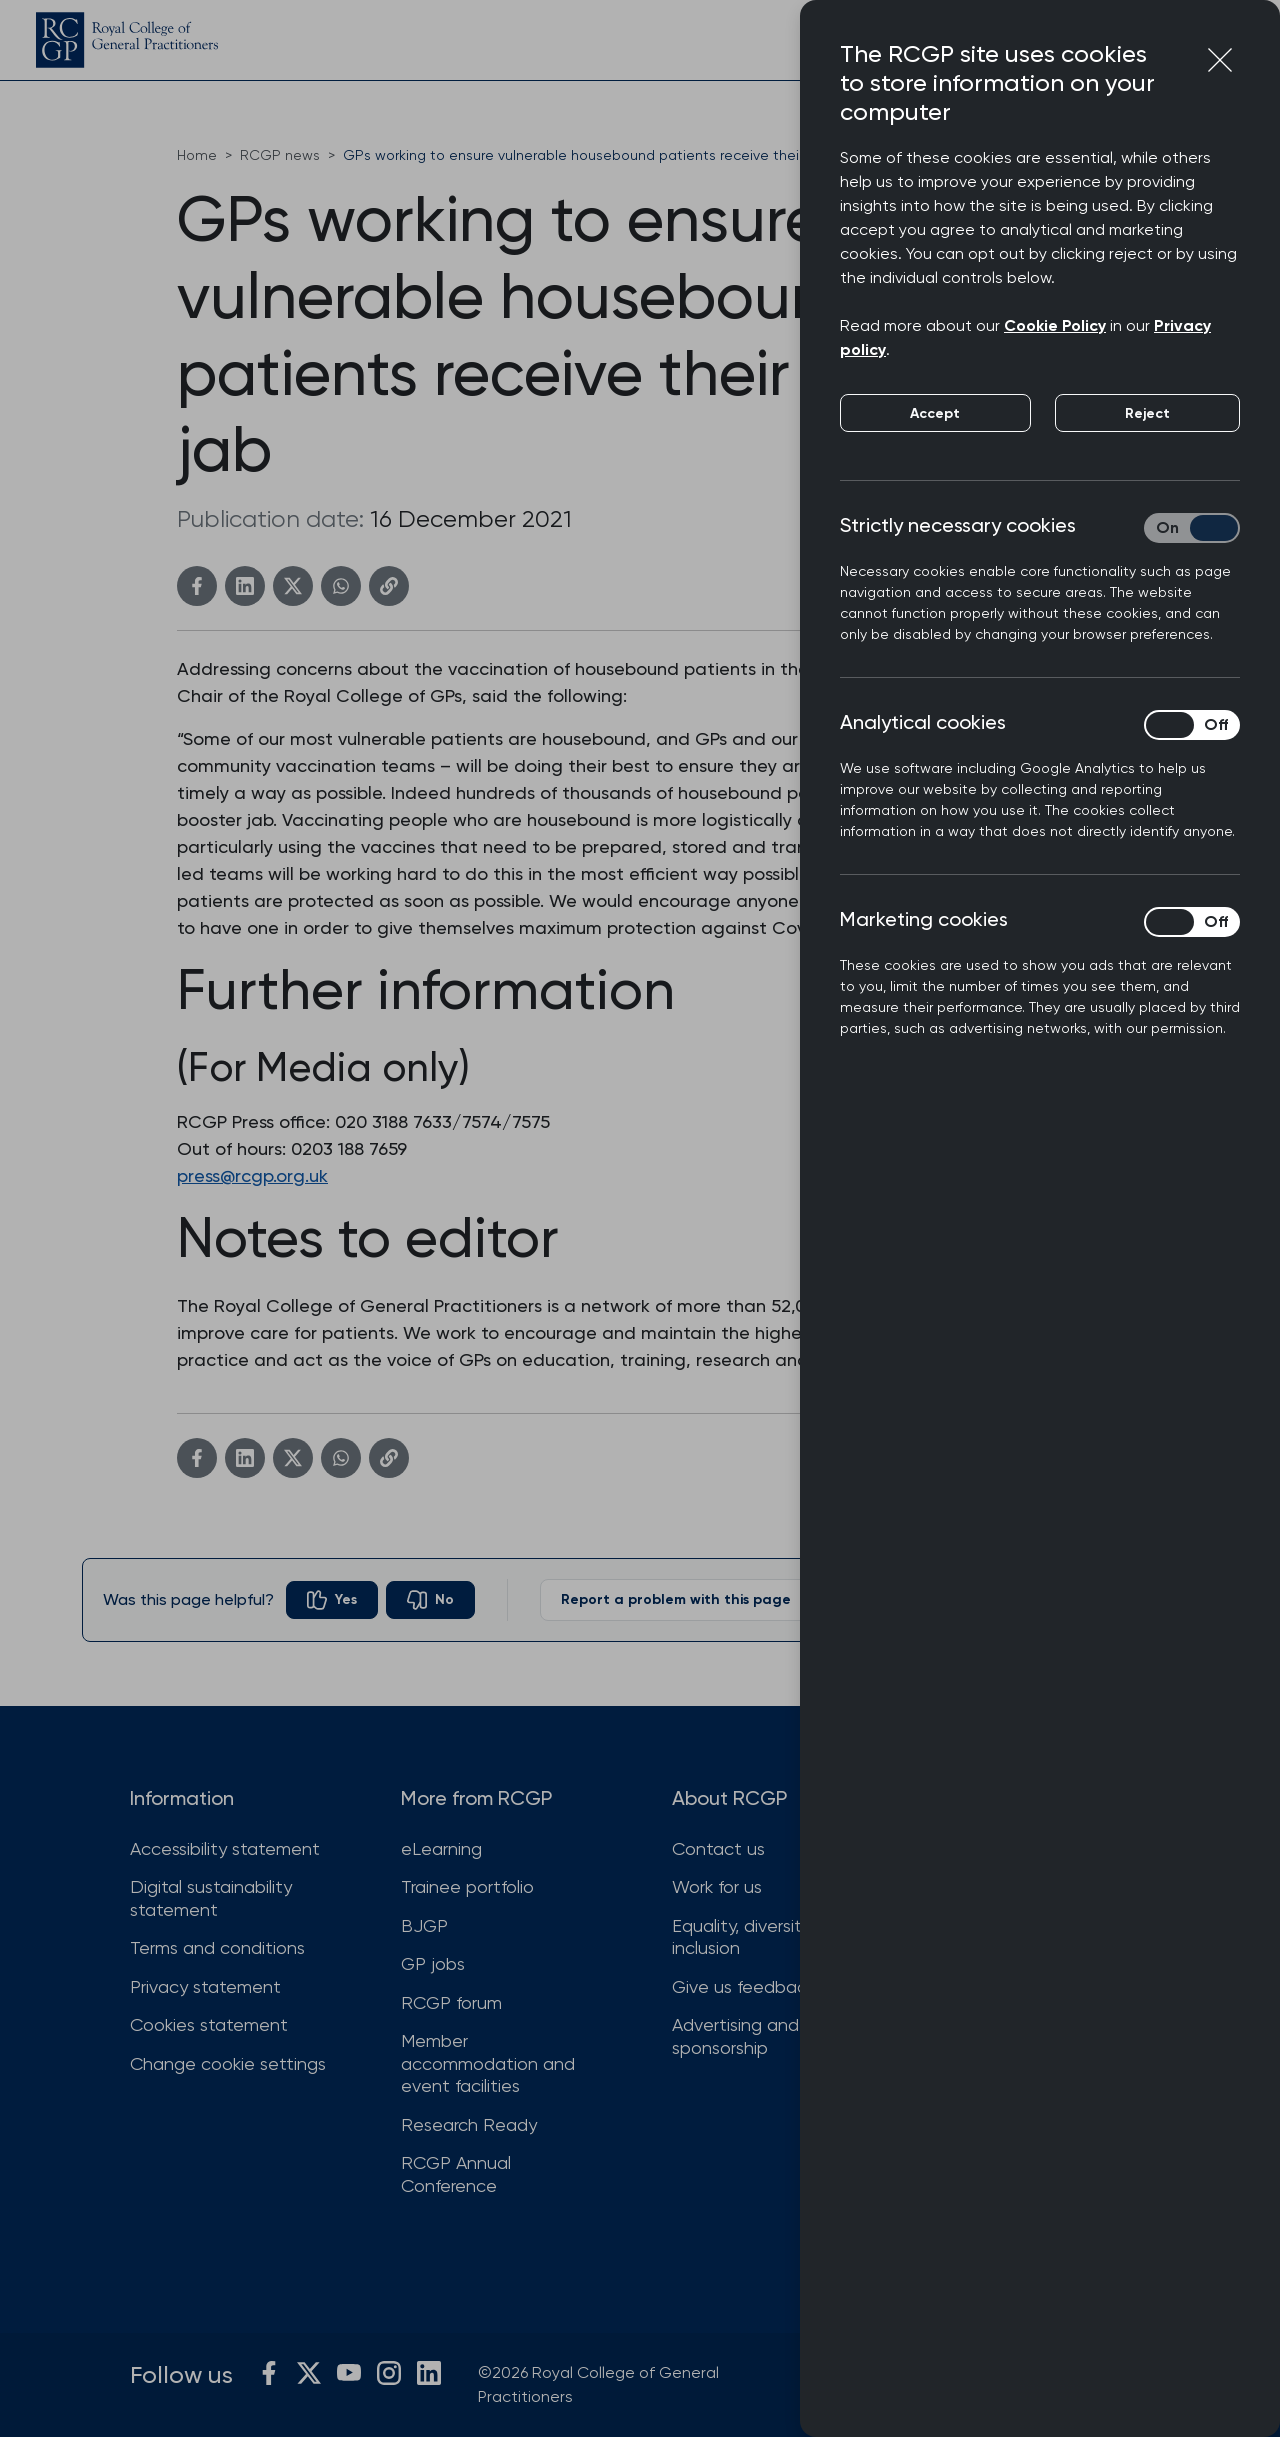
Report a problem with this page (696, 1600)
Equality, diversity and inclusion (760, 1937)
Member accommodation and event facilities (488, 2063)
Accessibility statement (225, 1848)
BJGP (424, 1925)
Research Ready (469, 2124)
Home (197, 155)
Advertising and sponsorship (735, 2036)
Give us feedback (743, 1986)
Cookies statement (209, 2024)
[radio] (332, 1600)
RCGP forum (451, 2002)
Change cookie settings (228, 2063)
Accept (935, 413)
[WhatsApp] (341, 586)
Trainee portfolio (467, 1886)
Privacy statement (205, 1986)
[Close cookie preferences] (1220, 60)
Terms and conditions (217, 1947)
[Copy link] (389, 586)
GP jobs (433, 1963)
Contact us (718, 1848)
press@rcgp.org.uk (252, 1175)
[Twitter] (293, 586)
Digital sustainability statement (211, 1898)
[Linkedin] (245, 586)
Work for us (717, 1886)
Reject (1147, 413)
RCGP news (280, 155)
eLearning (441, 1848)
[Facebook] (197, 586)
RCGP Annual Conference (456, 2174)
